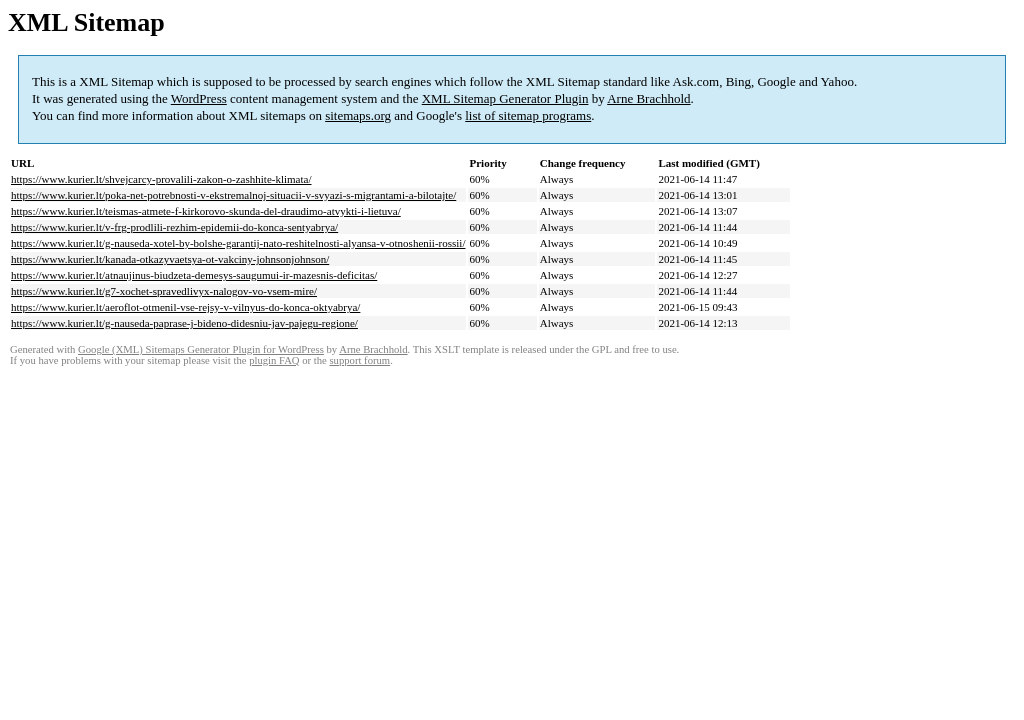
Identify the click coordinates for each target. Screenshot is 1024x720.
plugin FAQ (274, 360)
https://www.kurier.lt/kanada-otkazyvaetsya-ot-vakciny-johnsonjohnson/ (170, 259)
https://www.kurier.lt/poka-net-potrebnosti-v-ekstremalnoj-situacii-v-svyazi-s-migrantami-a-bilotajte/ (233, 195)
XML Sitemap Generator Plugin (505, 98)
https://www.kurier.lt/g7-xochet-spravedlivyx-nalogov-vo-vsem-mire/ (164, 291)
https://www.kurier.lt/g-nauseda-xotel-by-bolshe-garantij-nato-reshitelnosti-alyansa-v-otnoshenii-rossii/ (238, 243)
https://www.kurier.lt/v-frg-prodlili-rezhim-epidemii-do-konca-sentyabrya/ (174, 227)
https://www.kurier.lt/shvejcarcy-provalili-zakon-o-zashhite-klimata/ (161, 179)
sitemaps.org (358, 115)
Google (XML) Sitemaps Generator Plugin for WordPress (201, 349)
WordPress (199, 98)
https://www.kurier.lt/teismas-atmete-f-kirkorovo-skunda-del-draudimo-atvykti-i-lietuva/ (206, 211)
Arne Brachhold (648, 98)
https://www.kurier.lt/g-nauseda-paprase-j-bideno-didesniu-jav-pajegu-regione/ (184, 323)
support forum (359, 360)
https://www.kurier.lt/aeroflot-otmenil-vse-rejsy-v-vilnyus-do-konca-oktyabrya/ (185, 307)
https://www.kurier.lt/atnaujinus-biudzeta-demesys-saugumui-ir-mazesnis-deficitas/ (194, 275)
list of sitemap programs (528, 115)
